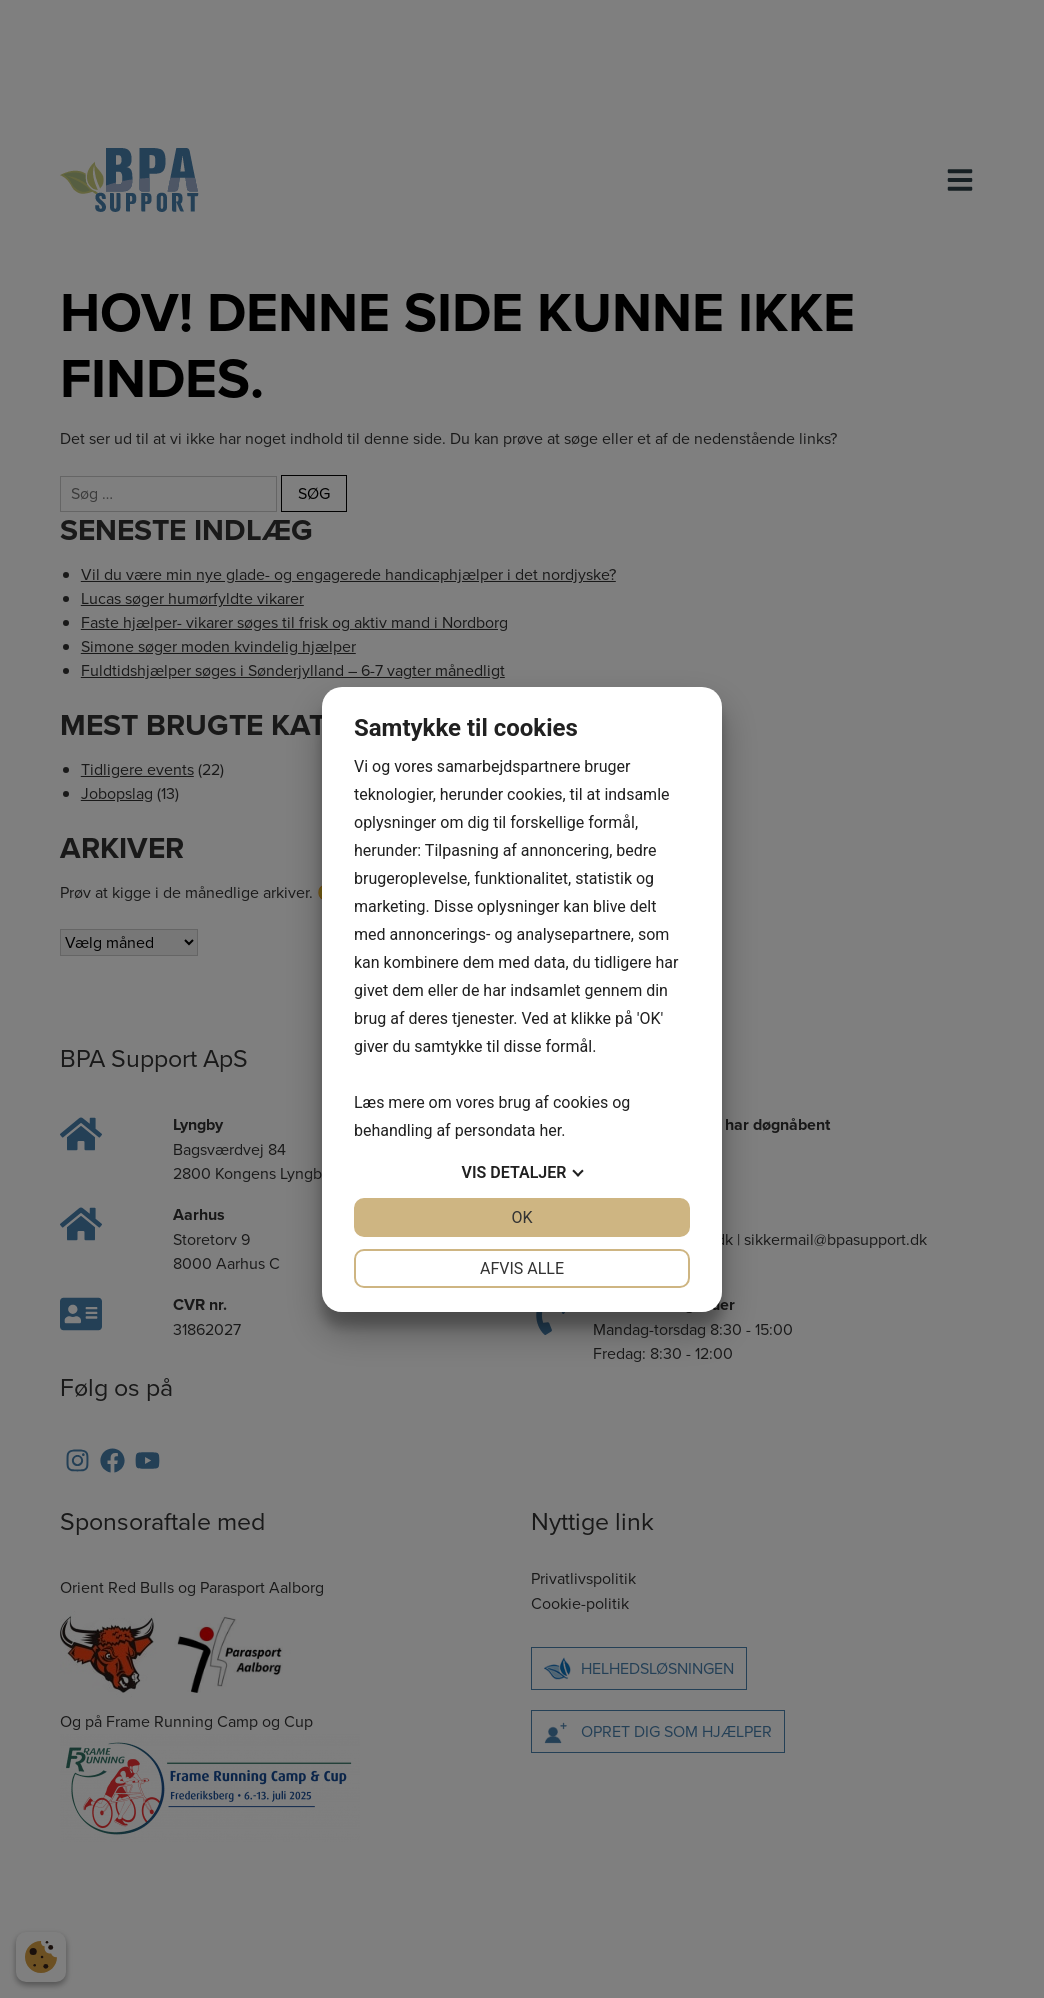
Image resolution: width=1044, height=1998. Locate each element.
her (550, 1130)
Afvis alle (522, 1268)
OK (521, 1217)
